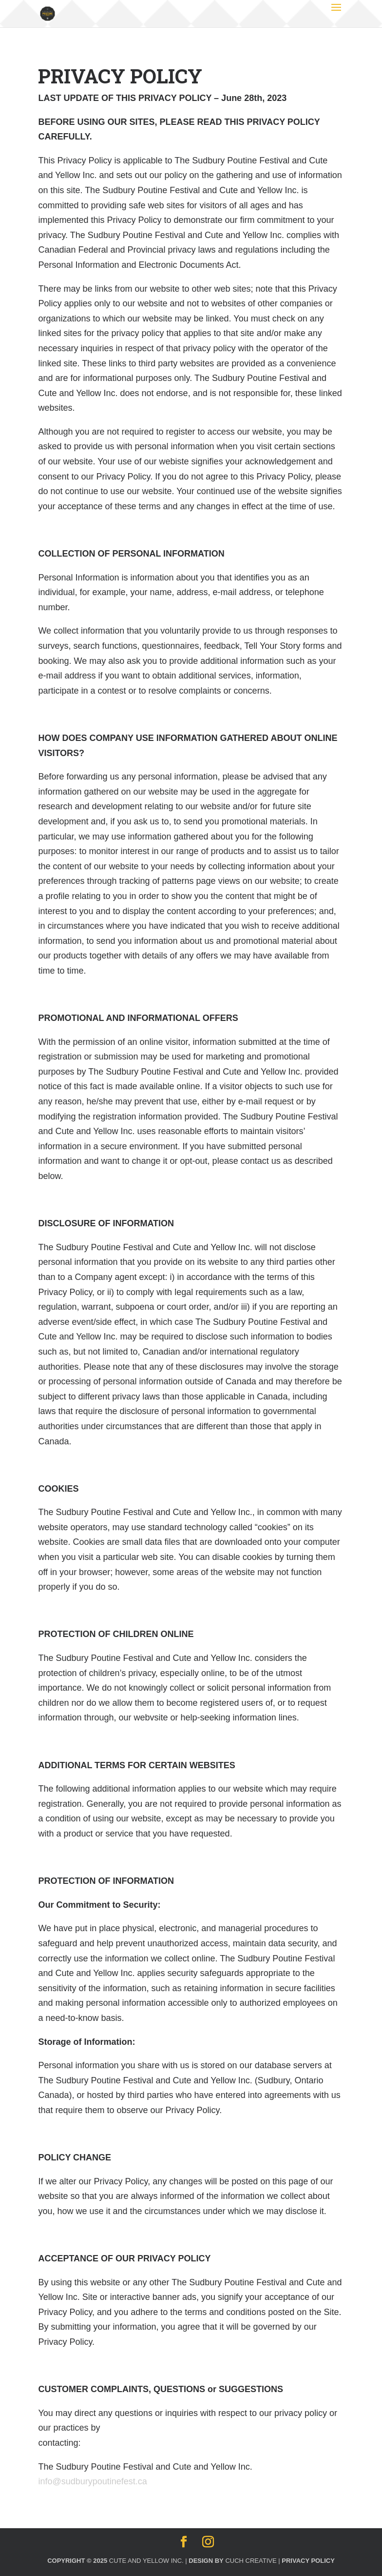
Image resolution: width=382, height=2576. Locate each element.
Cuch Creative (250, 2560)
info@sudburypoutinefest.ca (92, 2481)
